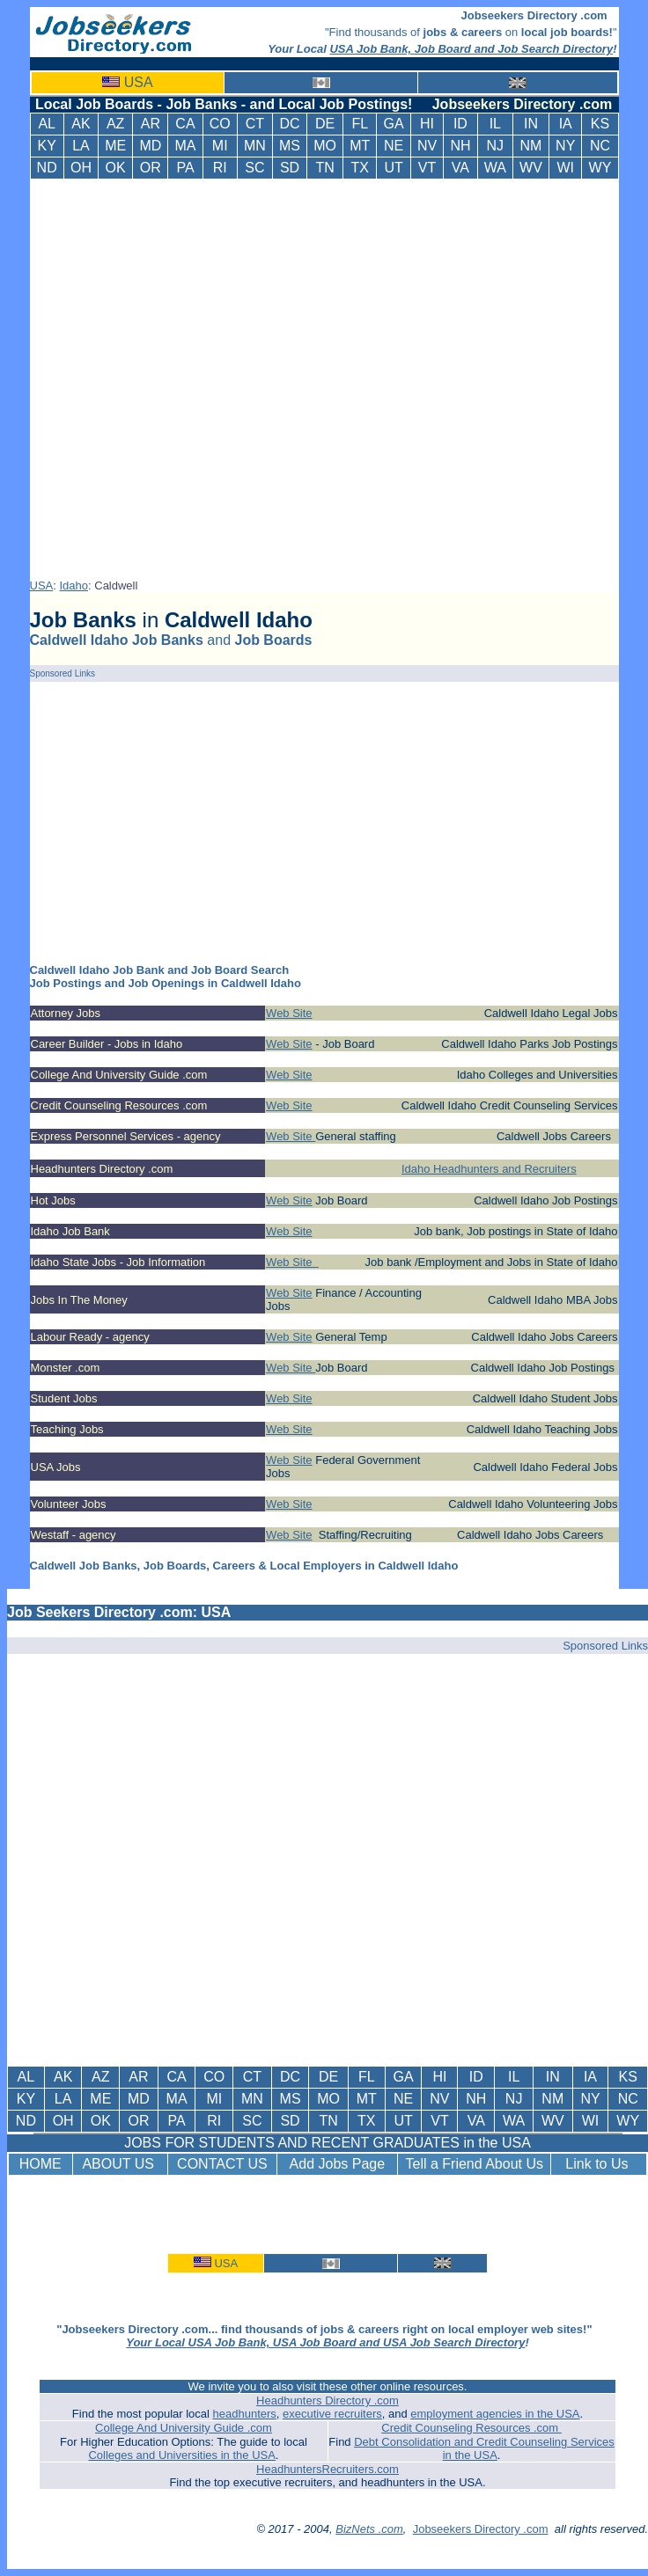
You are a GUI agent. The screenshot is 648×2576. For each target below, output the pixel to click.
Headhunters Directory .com (327, 2400)
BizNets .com (369, 2529)
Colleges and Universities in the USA (181, 2455)
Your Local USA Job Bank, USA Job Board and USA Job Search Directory (325, 2342)
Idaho (73, 585)
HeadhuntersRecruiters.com (327, 2469)
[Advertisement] (203, 375)
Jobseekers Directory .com (481, 2529)
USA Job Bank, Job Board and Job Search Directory (471, 48)
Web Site (289, 1013)
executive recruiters (332, 2413)
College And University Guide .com (183, 2427)
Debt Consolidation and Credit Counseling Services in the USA (484, 2448)
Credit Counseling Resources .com (471, 2427)
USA (138, 82)
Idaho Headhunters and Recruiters (489, 1168)
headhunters (244, 2413)
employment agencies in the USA (494, 2413)
